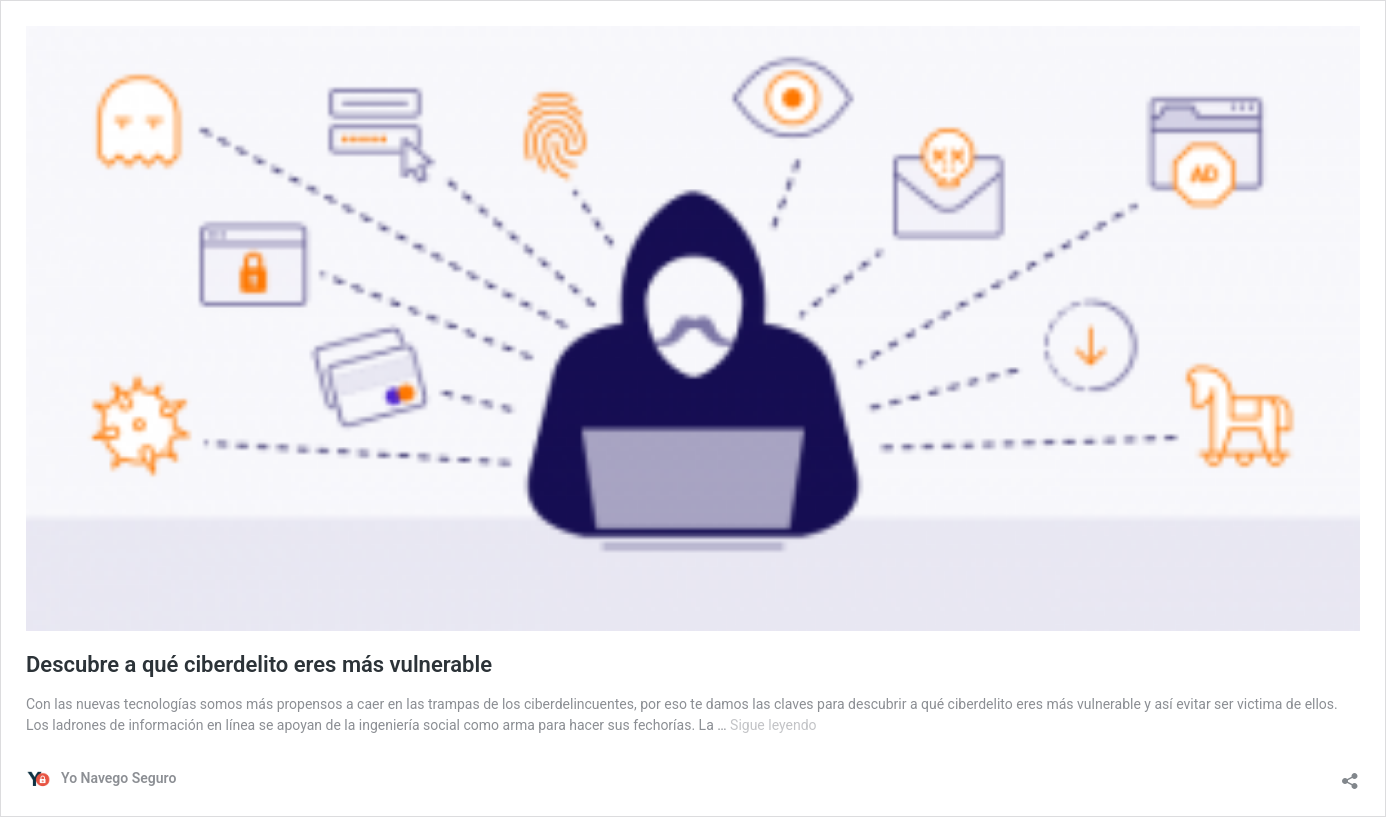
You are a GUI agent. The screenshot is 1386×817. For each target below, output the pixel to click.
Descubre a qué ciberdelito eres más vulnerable (259, 664)
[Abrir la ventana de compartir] (1350, 776)
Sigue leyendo (773, 725)
